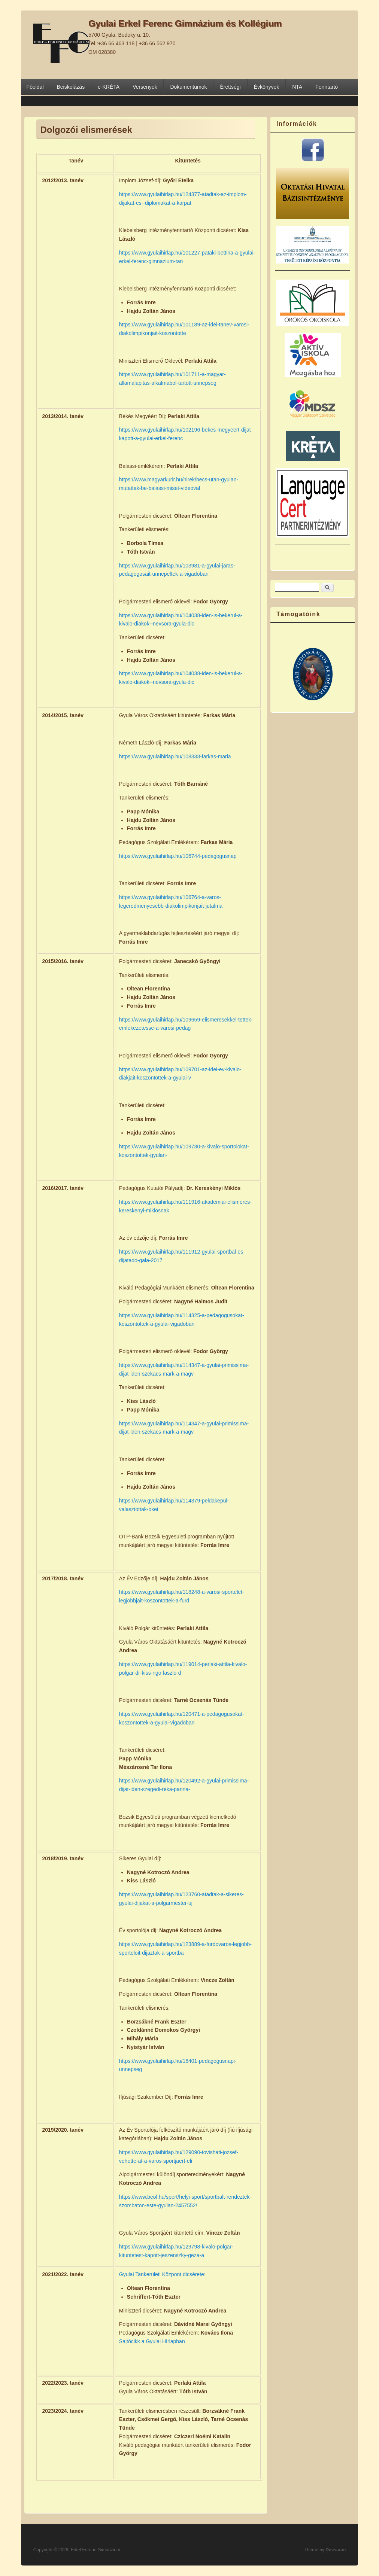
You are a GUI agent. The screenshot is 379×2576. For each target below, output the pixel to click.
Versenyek (145, 87)
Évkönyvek (266, 87)
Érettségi (230, 87)
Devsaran (335, 2549)
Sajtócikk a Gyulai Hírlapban (152, 2341)
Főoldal (35, 87)
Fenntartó (326, 87)
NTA (297, 87)
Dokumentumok (188, 87)
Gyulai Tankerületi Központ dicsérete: (162, 2274)
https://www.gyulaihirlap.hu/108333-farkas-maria (175, 756)
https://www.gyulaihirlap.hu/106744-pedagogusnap (178, 856)
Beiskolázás (71, 87)
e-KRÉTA (108, 87)
